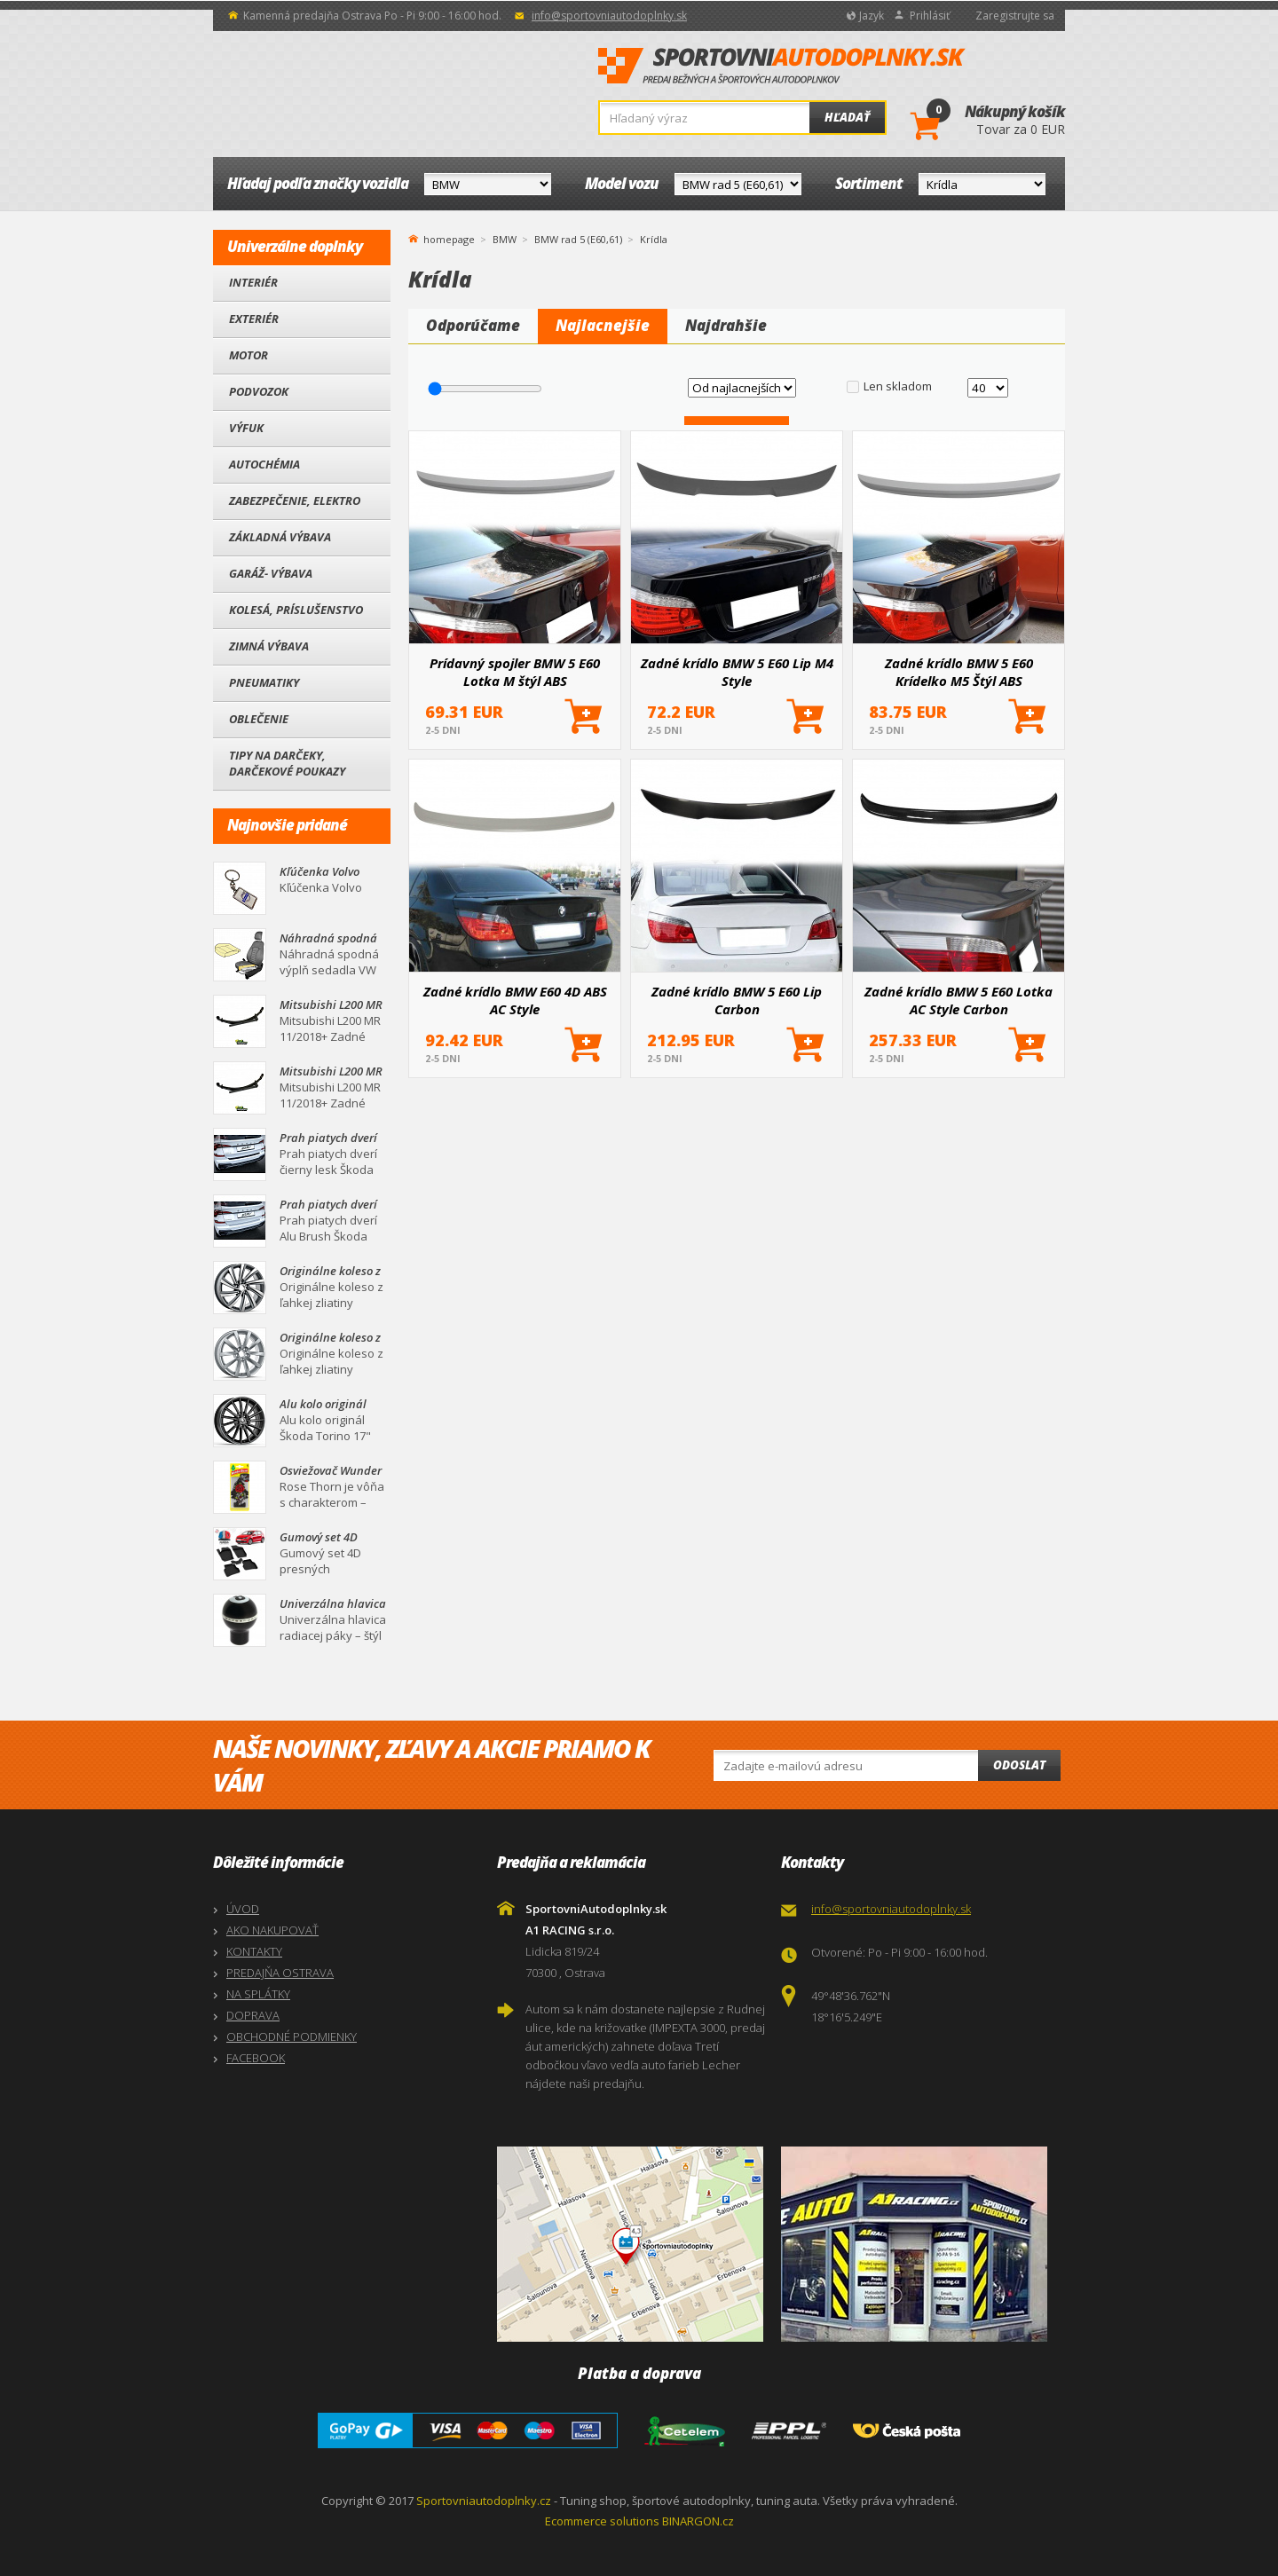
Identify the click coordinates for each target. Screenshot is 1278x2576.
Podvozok (258, 391)
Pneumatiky (264, 682)
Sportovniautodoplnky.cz (483, 2501)
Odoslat (1019, 1765)
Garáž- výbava (270, 573)
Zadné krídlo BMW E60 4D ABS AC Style (515, 1000)
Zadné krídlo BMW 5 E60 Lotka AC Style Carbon (958, 1000)
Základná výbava (280, 537)
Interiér (253, 282)
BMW (505, 239)
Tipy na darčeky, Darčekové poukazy (287, 763)
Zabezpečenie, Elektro (294, 500)
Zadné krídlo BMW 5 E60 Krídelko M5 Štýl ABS (959, 671)
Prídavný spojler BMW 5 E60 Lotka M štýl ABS (515, 671)
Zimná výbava (269, 646)
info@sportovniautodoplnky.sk (609, 15)
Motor (248, 355)
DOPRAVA (253, 2015)
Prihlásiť (930, 15)
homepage (449, 237)
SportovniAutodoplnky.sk (782, 66)
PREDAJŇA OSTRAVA (280, 1973)
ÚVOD (242, 1909)
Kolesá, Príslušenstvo (296, 610)
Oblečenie (258, 719)
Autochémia (264, 464)
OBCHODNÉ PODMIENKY (291, 2036)
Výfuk (246, 428)
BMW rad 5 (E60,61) (578, 239)
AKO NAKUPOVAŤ (272, 1930)
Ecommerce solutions (602, 2521)
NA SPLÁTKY (258, 1994)
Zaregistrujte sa (1014, 15)
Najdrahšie (726, 325)
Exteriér (254, 319)
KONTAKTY (254, 1951)
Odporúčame (473, 325)
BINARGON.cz (698, 2521)
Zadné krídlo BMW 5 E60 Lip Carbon (736, 1000)
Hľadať (847, 117)
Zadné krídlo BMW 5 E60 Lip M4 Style (737, 671)
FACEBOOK (255, 2058)
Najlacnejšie (603, 325)
